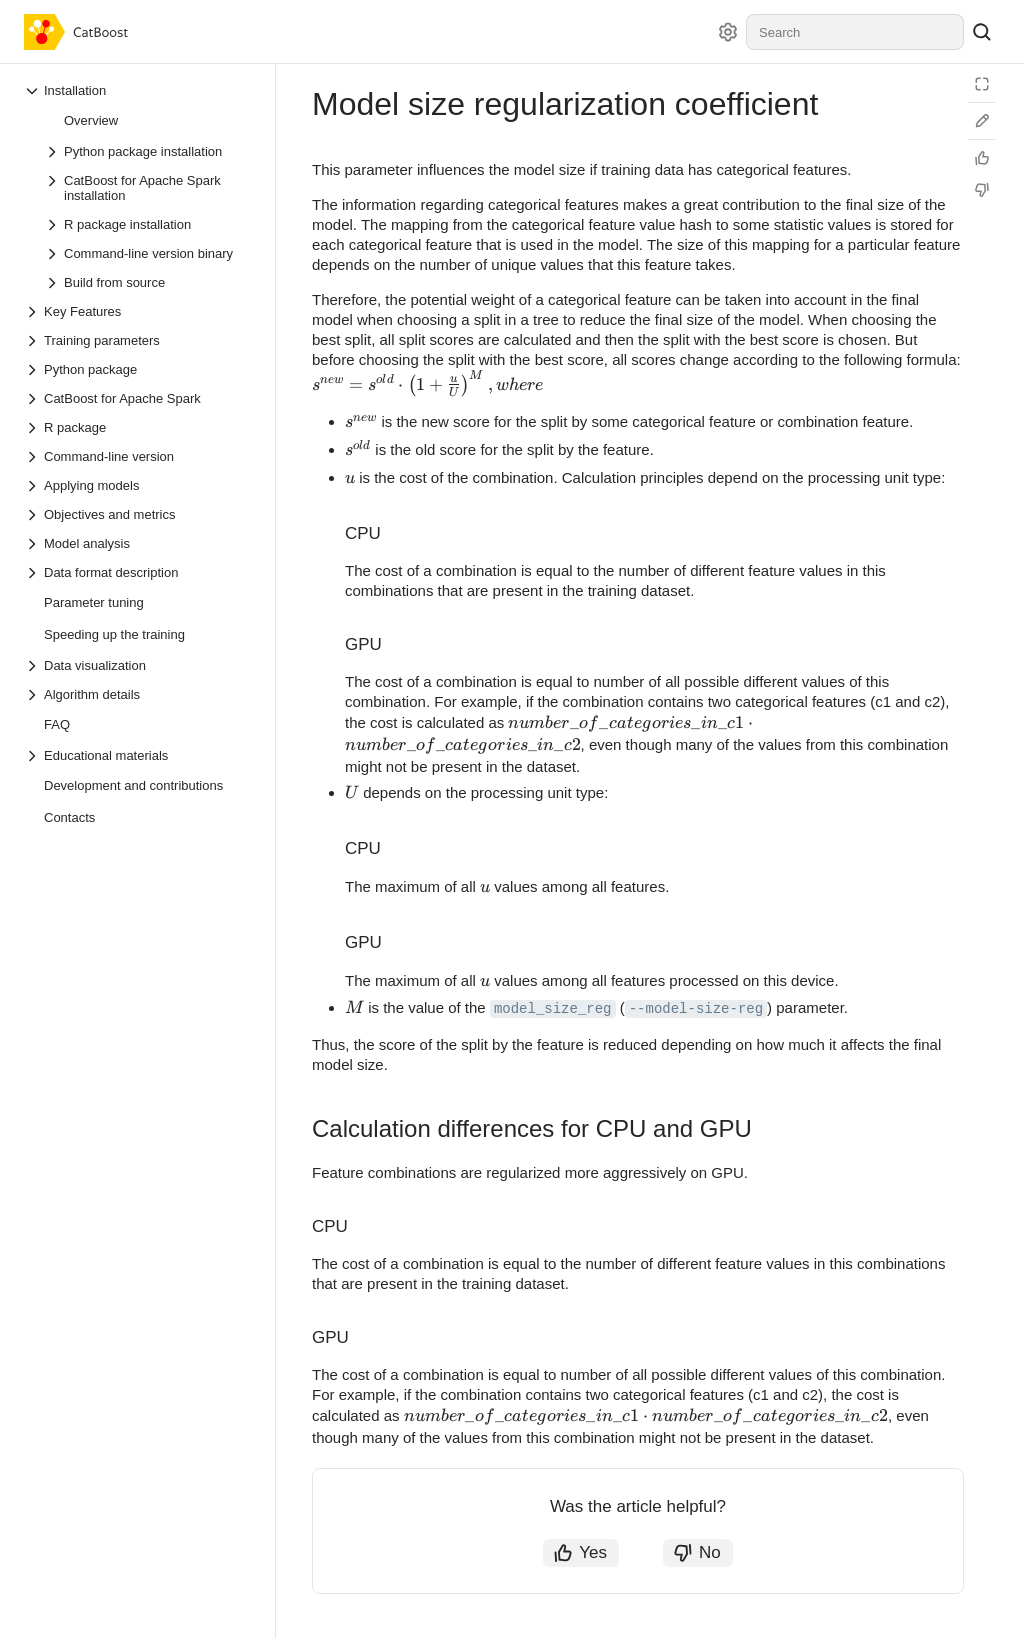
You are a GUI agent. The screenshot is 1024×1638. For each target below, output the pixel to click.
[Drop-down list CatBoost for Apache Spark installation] (149, 188)
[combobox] (855, 32)
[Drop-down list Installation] (139, 90)
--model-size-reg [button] (696, 1009)
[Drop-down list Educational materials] (139, 755)
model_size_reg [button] (553, 1009)
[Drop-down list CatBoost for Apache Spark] (139, 398)
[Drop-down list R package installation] (149, 224)
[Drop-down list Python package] (139, 369)
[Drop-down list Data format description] (139, 572)
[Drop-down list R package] (139, 427)
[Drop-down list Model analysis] (139, 543)
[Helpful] (982, 158)
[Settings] (728, 32)
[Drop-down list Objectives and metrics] (139, 514)
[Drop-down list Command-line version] (139, 456)
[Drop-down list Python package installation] (149, 151)
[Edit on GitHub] (982, 121)
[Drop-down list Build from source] (149, 282)
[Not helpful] (982, 190)
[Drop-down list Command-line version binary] (149, 253)
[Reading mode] (982, 84)
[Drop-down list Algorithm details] (139, 694)
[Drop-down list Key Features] (139, 311)
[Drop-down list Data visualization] (139, 665)
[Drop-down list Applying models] (139, 485)
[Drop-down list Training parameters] (139, 340)
